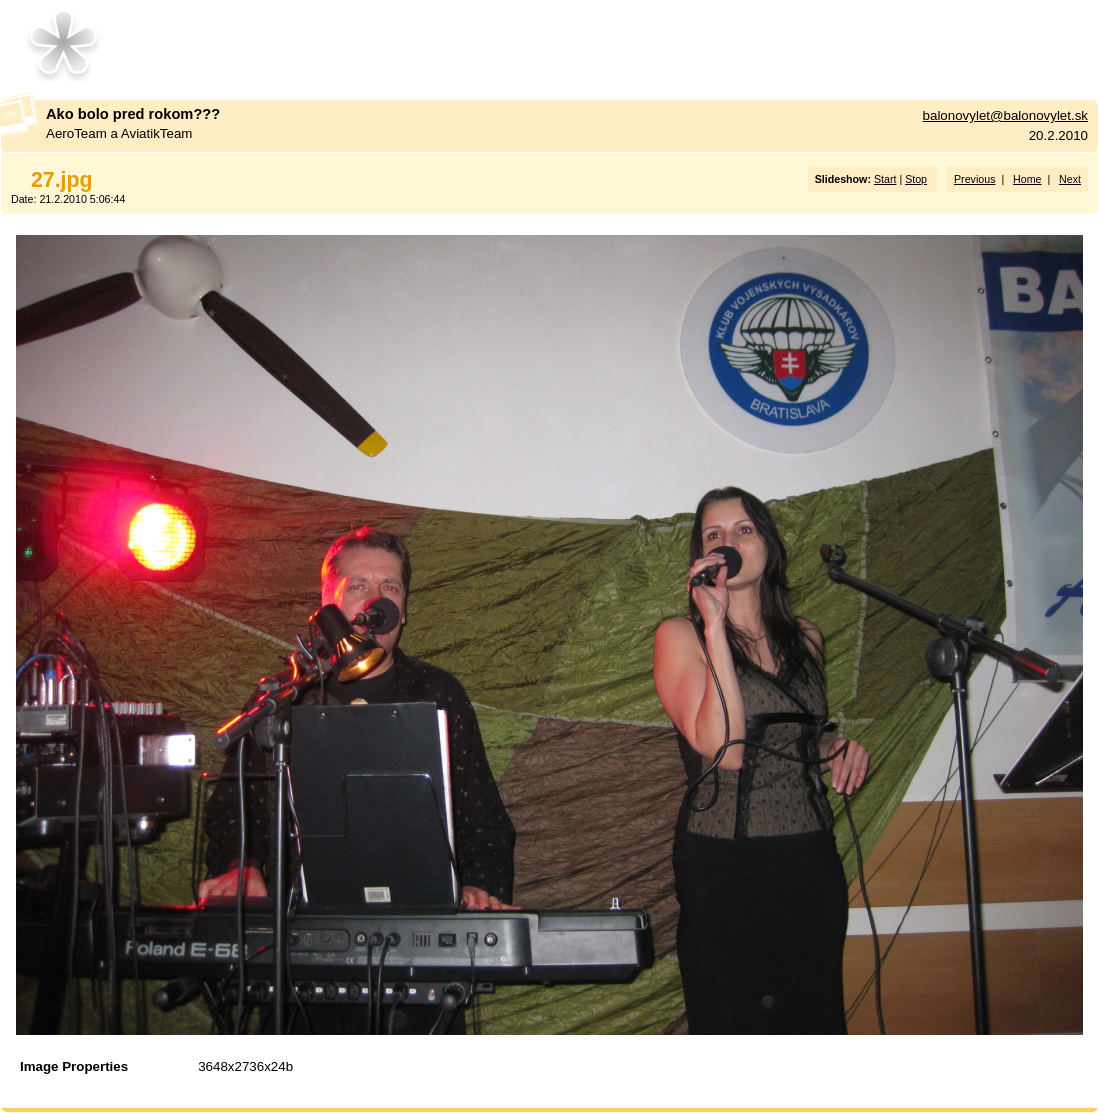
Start (885, 179)
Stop (916, 179)
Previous (974, 179)
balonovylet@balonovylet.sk (1005, 115)
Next (1070, 179)
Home (1027, 179)
